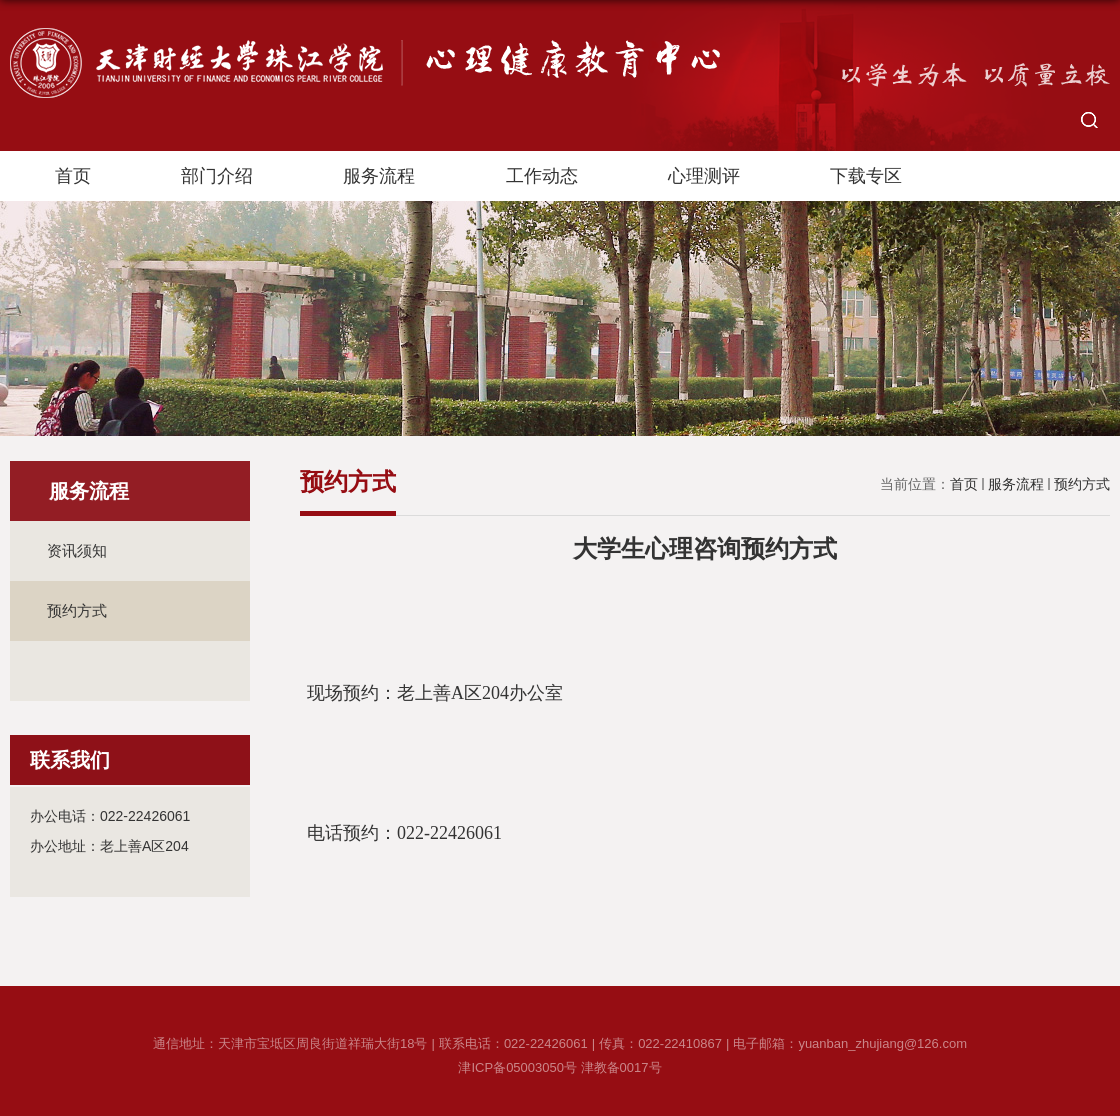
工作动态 (542, 176)
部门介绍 (217, 176)
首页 (73, 176)
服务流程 (379, 176)
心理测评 (704, 176)
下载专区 (866, 176)
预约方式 (1082, 484)
